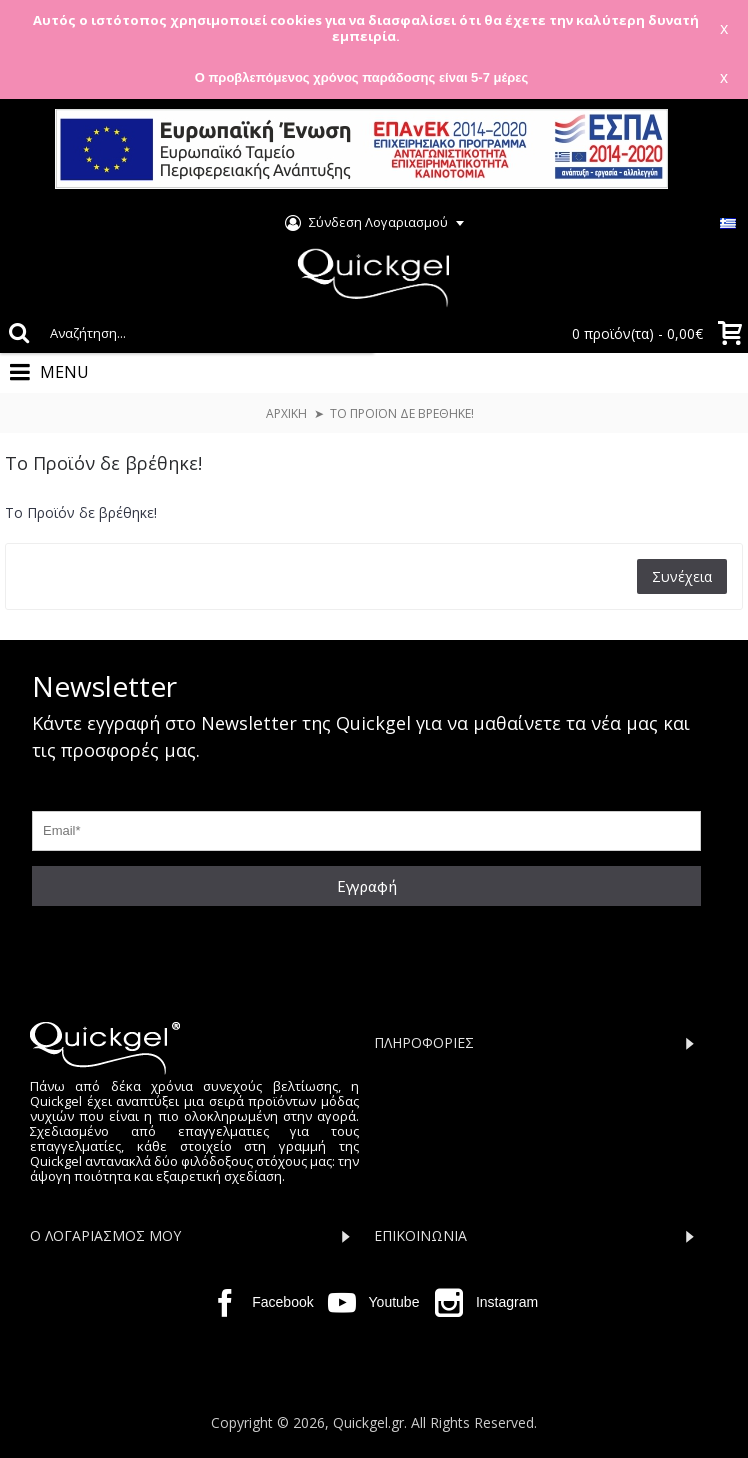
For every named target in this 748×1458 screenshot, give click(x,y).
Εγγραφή (367, 886)
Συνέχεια (682, 576)
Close (707, 150)
